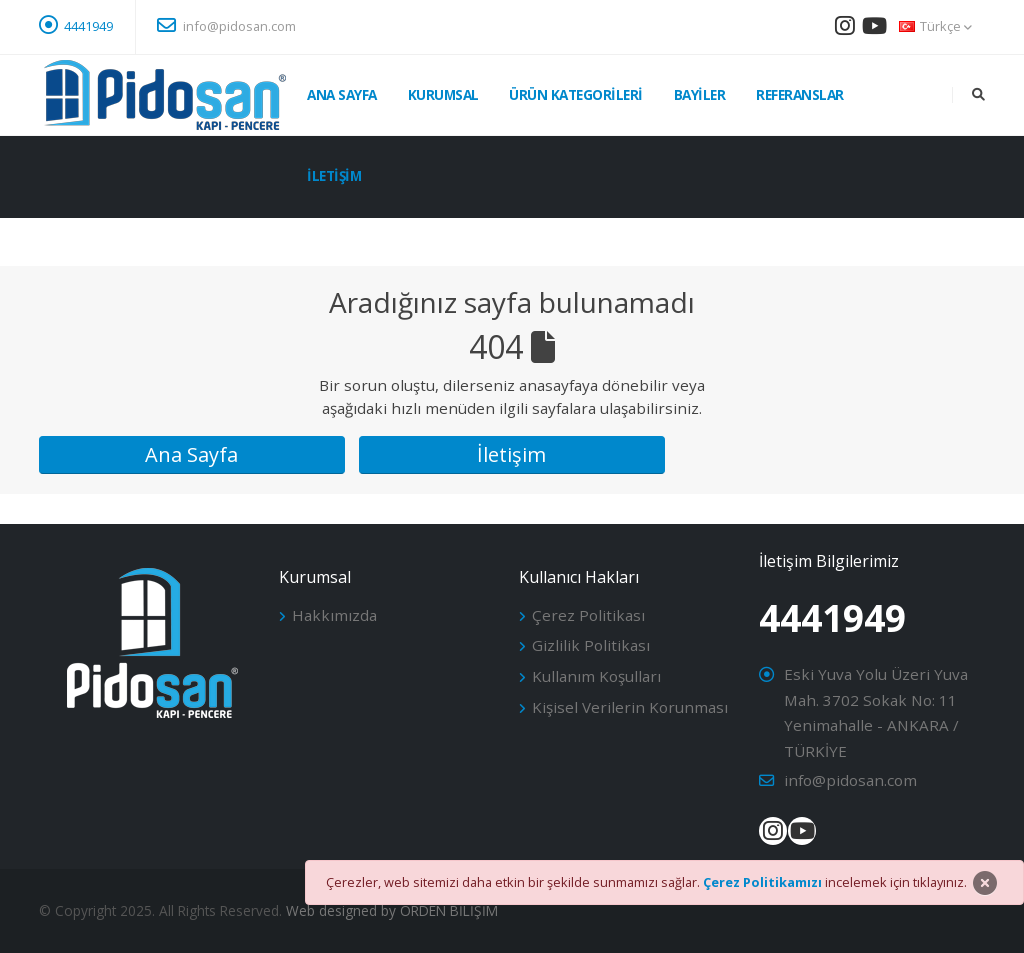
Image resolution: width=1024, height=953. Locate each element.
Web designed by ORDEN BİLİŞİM (392, 910)
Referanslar (800, 94)
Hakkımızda (334, 615)
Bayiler (700, 94)
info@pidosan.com (226, 25)
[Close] (985, 883)
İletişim (334, 175)
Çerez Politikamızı (762, 882)
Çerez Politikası (588, 615)
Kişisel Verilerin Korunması (630, 707)
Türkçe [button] (935, 26)
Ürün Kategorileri (576, 94)
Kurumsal (443, 94)
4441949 (88, 26)
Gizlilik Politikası (591, 645)
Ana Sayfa (342, 94)
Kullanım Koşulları (596, 676)
